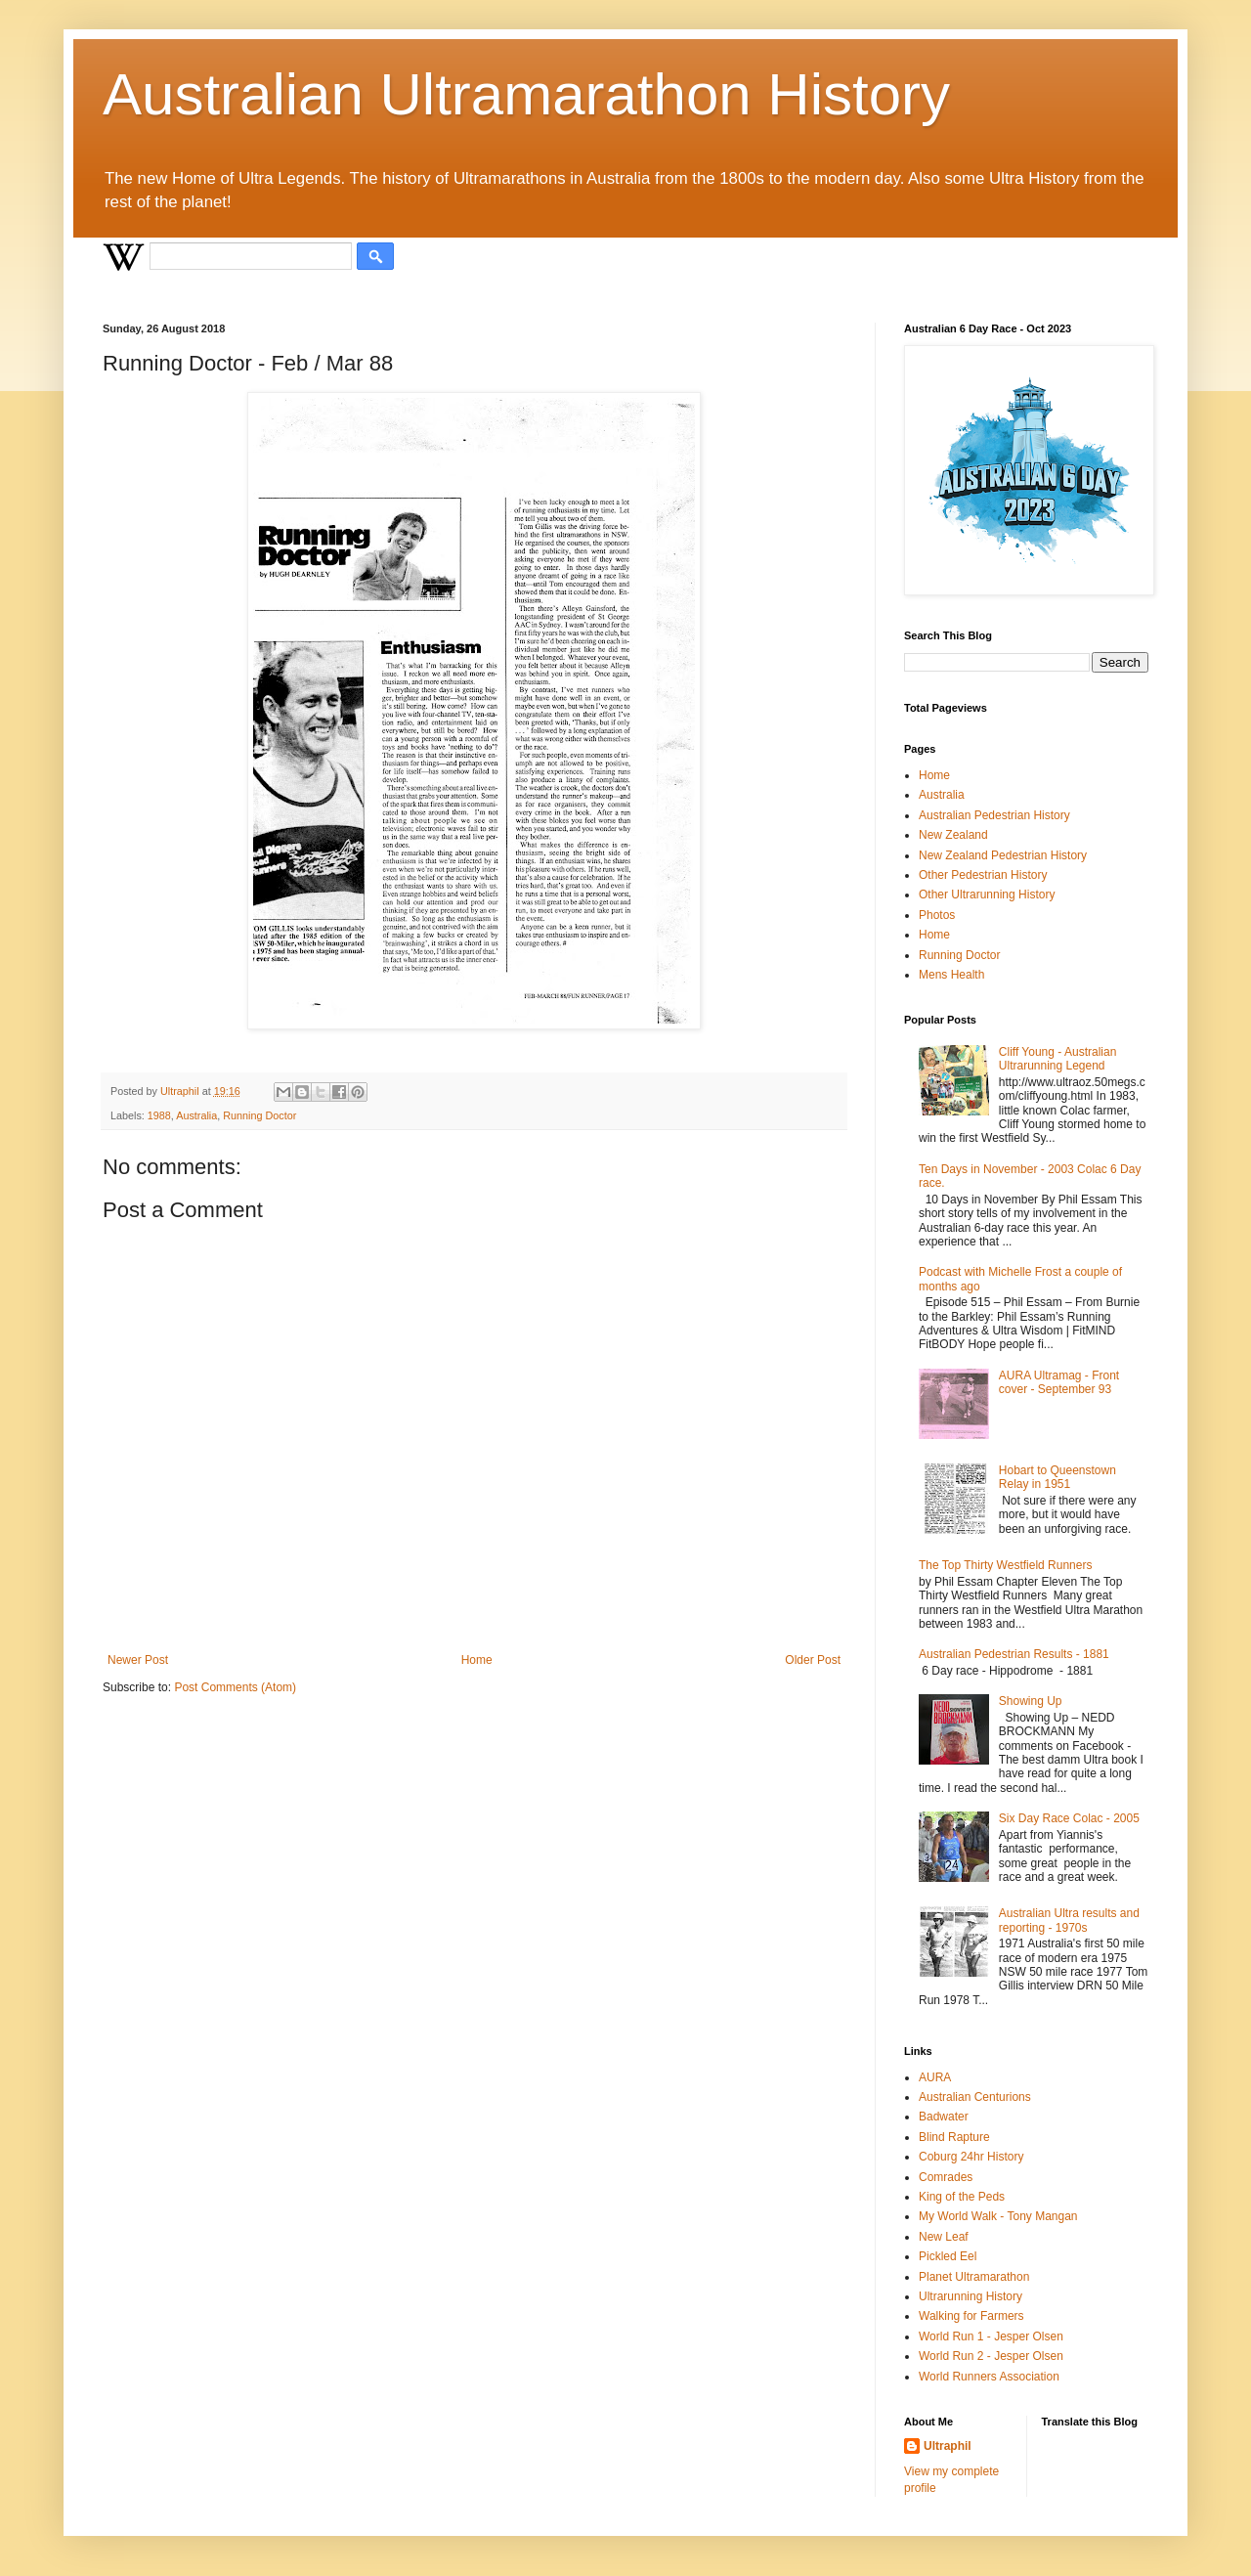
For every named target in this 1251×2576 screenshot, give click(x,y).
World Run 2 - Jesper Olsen (991, 2356)
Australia (196, 1115)
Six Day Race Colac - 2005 (1069, 1818)
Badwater (944, 2116)
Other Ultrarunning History (987, 894)
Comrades (945, 2177)
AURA (935, 2077)
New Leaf (944, 2237)
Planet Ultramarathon (974, 2277)
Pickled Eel (947, 2256)
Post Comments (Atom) (235, 1687)
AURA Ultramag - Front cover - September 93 (1059, 1382)
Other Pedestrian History (983, 875)
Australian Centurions (975, 2097)
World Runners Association (989, 2376)
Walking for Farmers (971, 2316)
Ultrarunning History (970, 2296)
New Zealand (953, 835)
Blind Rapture (954, 2137)
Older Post (813, 1660)
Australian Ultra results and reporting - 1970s (1069, 1920)
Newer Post (138, 1660)
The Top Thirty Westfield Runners (1005, 1565)
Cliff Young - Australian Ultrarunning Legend (1058, 1058)
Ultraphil (947, 2446)
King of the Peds (962, 2197)
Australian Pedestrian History (994, 815)
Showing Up (1030, 1701)
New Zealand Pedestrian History (1003, 855)
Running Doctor (259, 1115)
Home (477, 1660)
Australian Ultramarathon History (526, 94)
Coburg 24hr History (971, 2156)
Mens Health (951, 975)
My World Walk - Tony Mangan (998, 2216)
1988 (159, 1115)
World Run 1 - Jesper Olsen (991, 2336)
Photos (937, 915)
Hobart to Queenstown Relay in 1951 (1057, 1477)
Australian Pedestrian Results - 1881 (1014, 1654)
